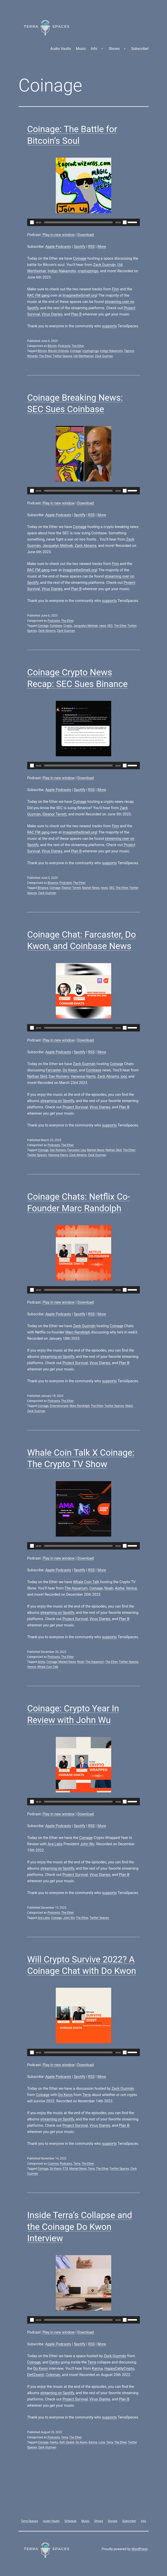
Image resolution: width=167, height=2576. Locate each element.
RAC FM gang (38, 295)
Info (94, 48)
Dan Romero (59, 1076)
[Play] (32, 222)
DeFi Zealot (66, 2442)
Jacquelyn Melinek (57, 545)
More (102, 246)
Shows (114, 48)
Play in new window (58, 235)
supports (109, 326)
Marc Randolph (77, 1332)
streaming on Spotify (57, 1101)
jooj (124, 1076)
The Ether (78, 346)
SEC (110, 625)
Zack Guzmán (104, 264)
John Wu (87, 1844)
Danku (54, 2362)
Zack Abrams (85, 545)
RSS (91, 246)
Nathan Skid (37, 1076)
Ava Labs (54, 1844)
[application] (83, 222)
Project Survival (75, 1107)
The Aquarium (76, 1588)
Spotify (79, 246)
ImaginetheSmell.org (80, 295)
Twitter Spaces (62, 356)
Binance (52, 883)
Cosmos (52, 2163)
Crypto (67, 625)
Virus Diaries (52, 314)
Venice (131, 1588)
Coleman (53, 2375)
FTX (65, 2168)
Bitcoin (52, 346)
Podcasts (64, 346)
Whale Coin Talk (86, 1582)
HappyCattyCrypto (119, 2368)
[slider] (78, 222)
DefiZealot (35, 2375)
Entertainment (59, 1406)
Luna (101, 2442)
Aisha (119, 1588)
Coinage (79, 258)
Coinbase (56, 625)
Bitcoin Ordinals (58, 351)
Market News (91, 888)
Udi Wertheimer (84, 356)
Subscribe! (140, 48)
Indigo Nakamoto (62, 271)
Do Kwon (70, 1070)
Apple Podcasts (58, 246)
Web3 (129, 1406)
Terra (86, 2095)
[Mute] (125, 222)
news (102, 625)
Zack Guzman (104, 356)
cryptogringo (88, 271)
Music (81, 48)
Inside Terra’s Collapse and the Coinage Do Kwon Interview (79, 2227)
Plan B (76, 314)
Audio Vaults (60, 48)
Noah (108, 1588)
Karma (97, 2368)
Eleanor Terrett (54, 814)
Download (85, 235)
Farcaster (53, 1070)
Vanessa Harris (83, 1076)
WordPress (140, 2549)
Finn (115, 289)
